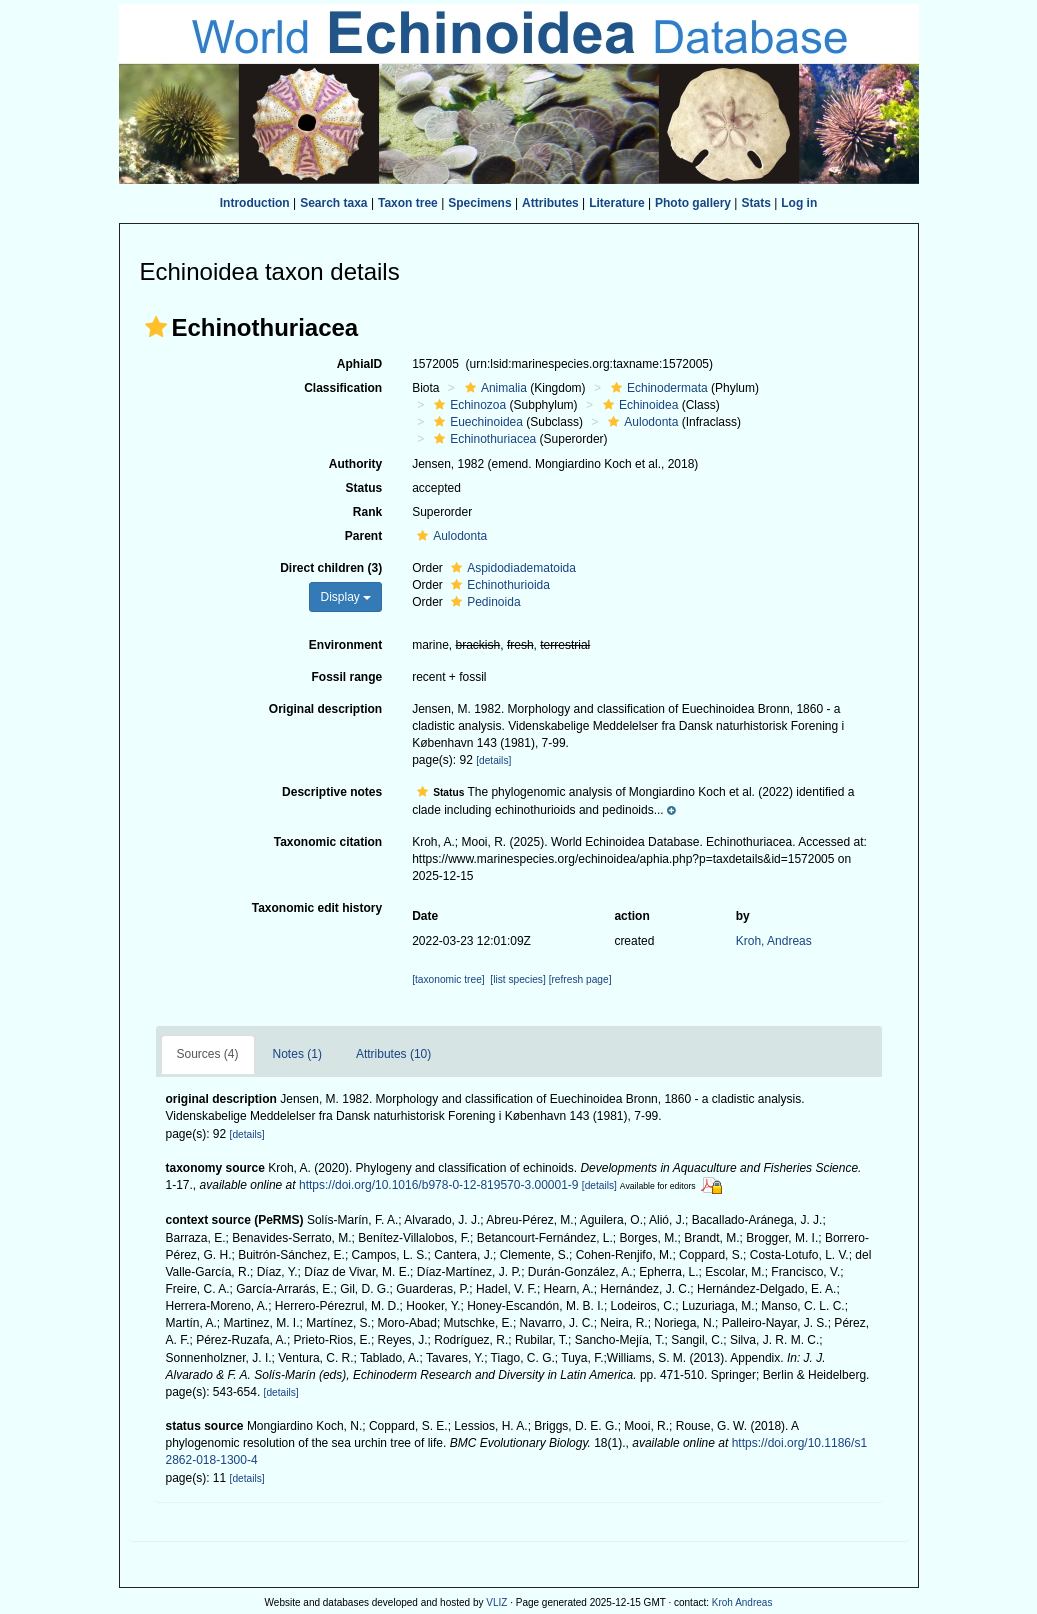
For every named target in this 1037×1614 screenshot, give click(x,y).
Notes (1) (297, 1054)
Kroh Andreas (742, 1602)
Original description (325, 709)
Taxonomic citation (328, 842)
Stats (755, 203)
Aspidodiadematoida (511, 568)
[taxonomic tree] (448, 979)
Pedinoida (483, 602)
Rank (367, 512)
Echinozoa (467, 405)
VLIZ (496, 1602)
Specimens (479, 203)
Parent (363, 536)
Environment (345, 645)
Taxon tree (408, 203)
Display (345, 597)
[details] (493, 760)
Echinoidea (638, 405)
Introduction (255, 203)
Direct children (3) (331, 568)
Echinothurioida (498, 585)
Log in (799, 203)
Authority (355, 464)
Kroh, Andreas (774, 941)
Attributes (550, 203)
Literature (616, 203)
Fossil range (346, 677)
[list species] (517, 979)
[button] (156, 327)
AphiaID (359, 364)
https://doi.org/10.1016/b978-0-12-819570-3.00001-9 (439, 1185)
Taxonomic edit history (317, 908)
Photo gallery (693, 203)
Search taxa (333, 203)
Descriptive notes (332, 792)
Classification (343, 388)
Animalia (493, 388)
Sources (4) (208, 1054)
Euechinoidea (476, 422)
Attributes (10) (393, 1054)
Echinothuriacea (482, 439)
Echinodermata (657, 388)
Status (363, 488)
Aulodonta (640, 422)
